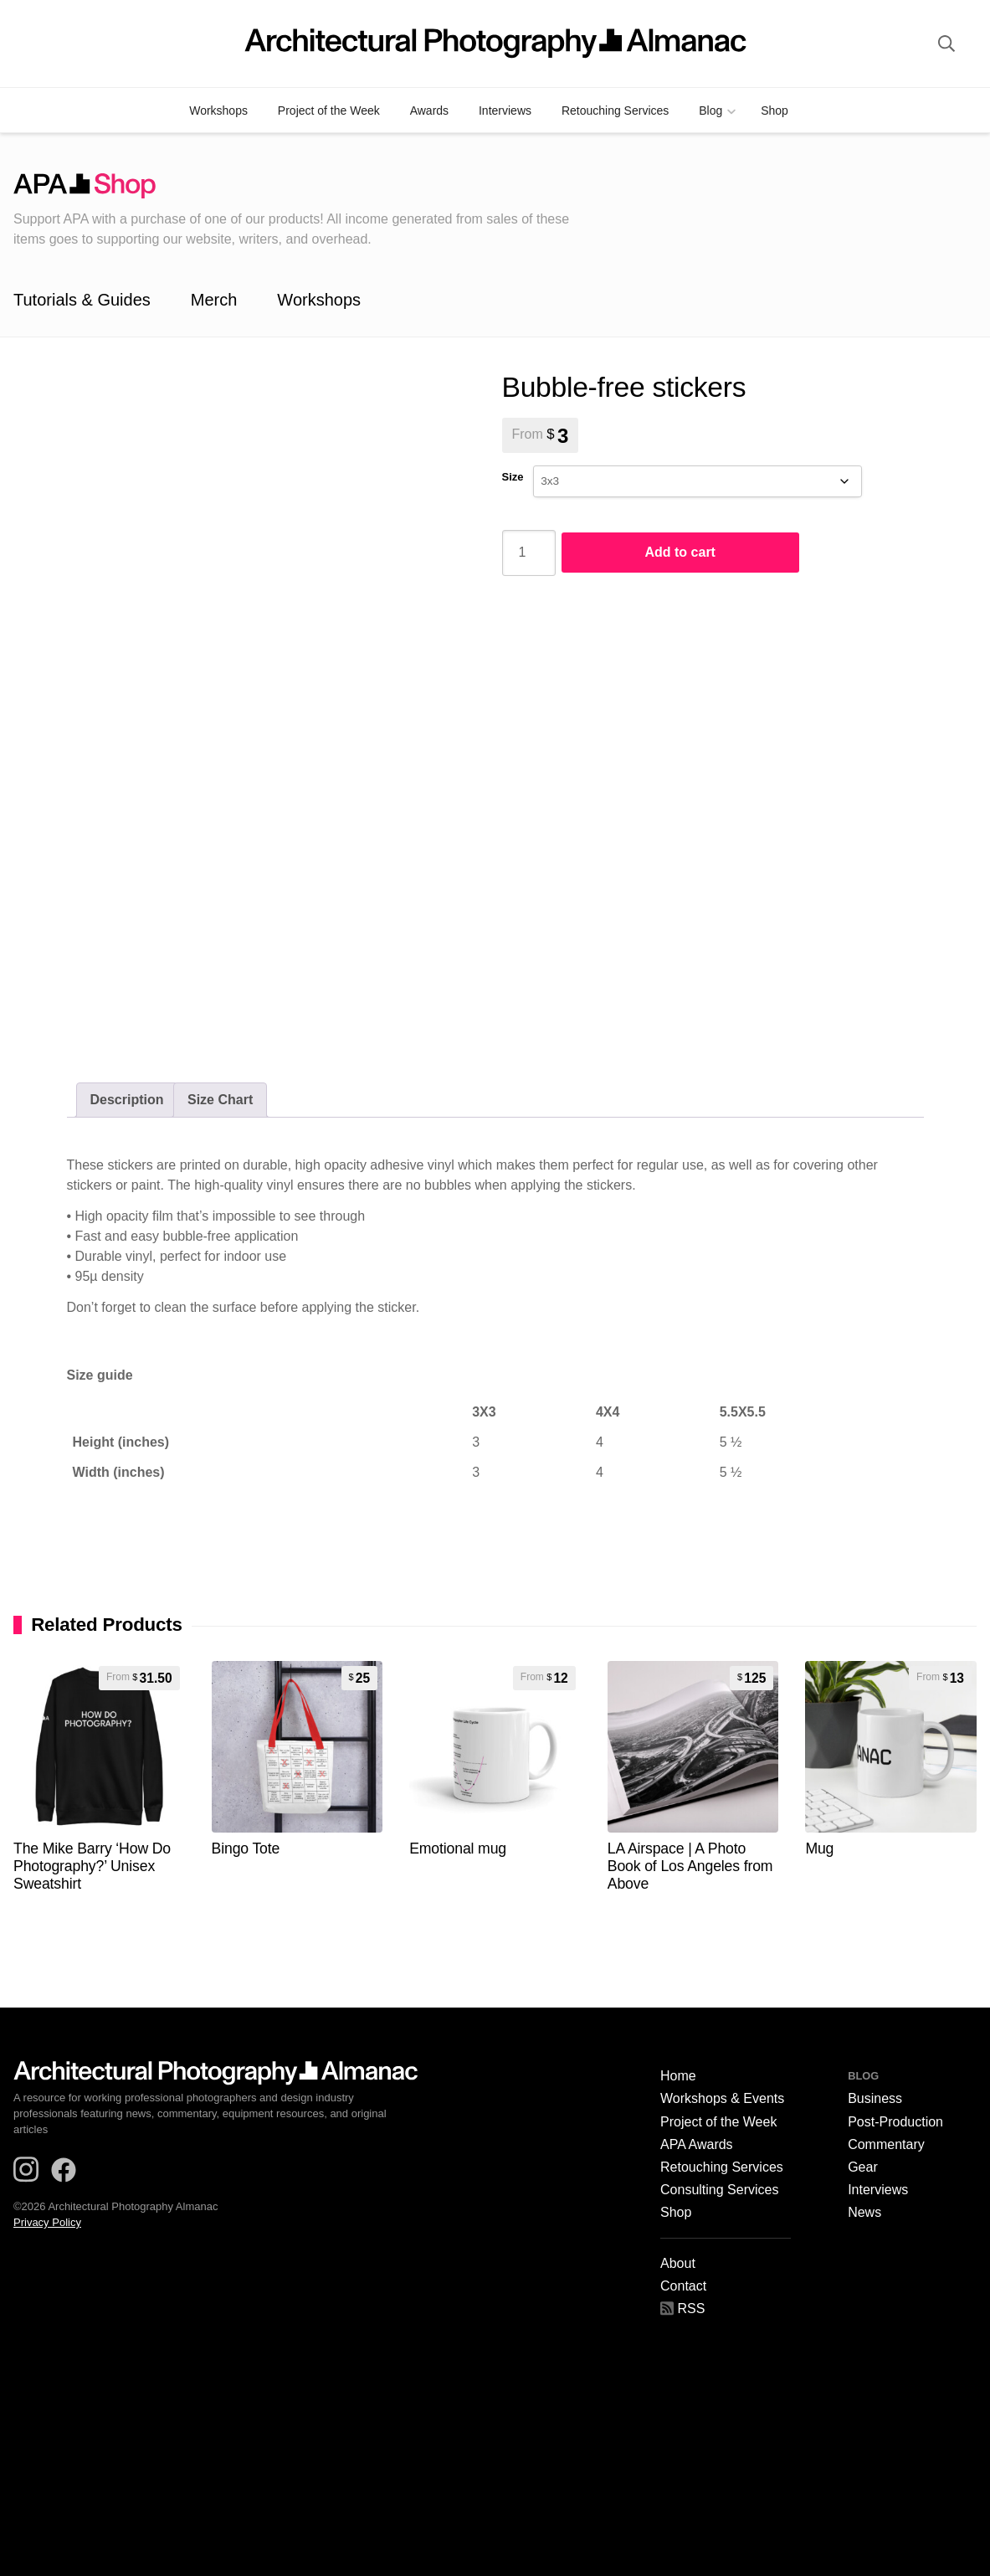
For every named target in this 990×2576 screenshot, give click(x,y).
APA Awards (696, 2145)
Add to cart (679, 552)
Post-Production (895, 2122)
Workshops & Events (722, 2099)
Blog (710, 110)
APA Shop (306, 185)
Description (127, 1100)
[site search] (946, 43)
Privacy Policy (47, 2222)
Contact (683, 2286)
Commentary (886, 2145)
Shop (774, 110)
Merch (214, 300)
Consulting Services (719, 2190)
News (864, 2212)
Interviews (505, 110)
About (677, 2263)
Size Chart (220, 1100)
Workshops (218, 110)
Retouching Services (615, 110)
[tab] (127, 1100)
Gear (863, 2167)
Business (875, 2099)
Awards (429, 110)
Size (513, 476)
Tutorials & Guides (82, 300)
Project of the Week (329, 110)
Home (678, 2076)
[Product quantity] (529, 553)
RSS (682, 2309)
